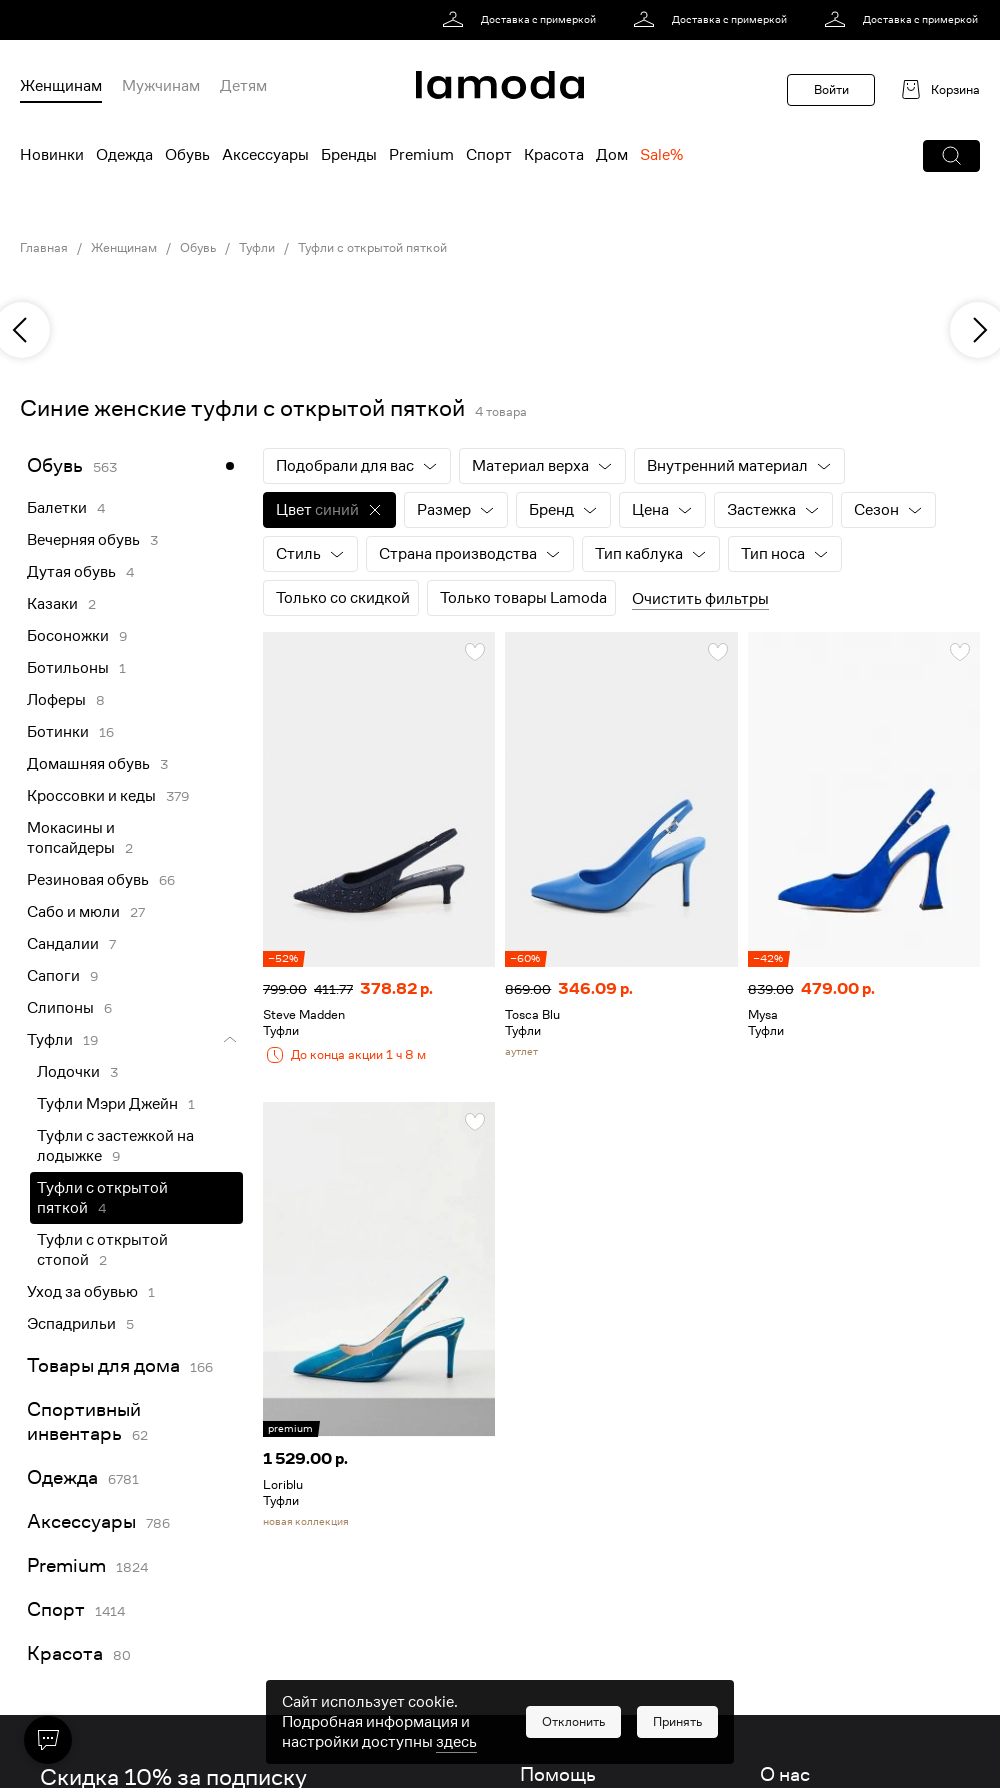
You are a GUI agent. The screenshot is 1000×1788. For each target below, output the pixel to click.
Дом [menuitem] (612, 155)
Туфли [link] (257, 248)
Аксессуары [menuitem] (265, 155)
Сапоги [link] (53, 976)
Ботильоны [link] (68, 668)
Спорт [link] (56, 1609)
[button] (951, 156)
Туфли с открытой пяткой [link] (372, 248)
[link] (522, 20)
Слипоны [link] (60, 1008)
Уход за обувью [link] (82, 1292)
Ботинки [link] (58, 732)
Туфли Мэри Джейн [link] (107, 1104)
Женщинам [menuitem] (61, 86)
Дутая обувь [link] (71, 572)
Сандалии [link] (63, 944)
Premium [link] (66, 1565)
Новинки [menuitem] (52, 155)
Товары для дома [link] (103, 1365)
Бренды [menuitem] (349, 155)
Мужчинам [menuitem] (161, 86)
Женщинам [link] (124, 248)
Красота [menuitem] (554, 155)
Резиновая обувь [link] (88, 880)
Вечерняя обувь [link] (83, 540)
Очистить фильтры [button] (700, 599)
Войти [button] (831, 89)
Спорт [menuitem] (489, 155)
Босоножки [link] (68, 636)
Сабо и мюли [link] (73, 912)
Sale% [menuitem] (661, 155)
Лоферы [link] (56, 700)
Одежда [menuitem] (124, 155)
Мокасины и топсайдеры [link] (71, 838)
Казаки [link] (52, 604)
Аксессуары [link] (81, 1521)
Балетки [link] (57, 508)
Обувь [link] (198, 248)
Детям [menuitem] (243, 86)
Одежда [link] (62, 1477)
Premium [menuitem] (421, 155)
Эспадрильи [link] (71, 1324)
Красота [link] (65, 1653)
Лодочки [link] (68, 1072)
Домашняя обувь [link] (88, 764)
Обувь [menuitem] (187, 155)
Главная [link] (44, 248)
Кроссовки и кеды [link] (91, 796)
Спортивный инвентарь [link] (84, 1421)
